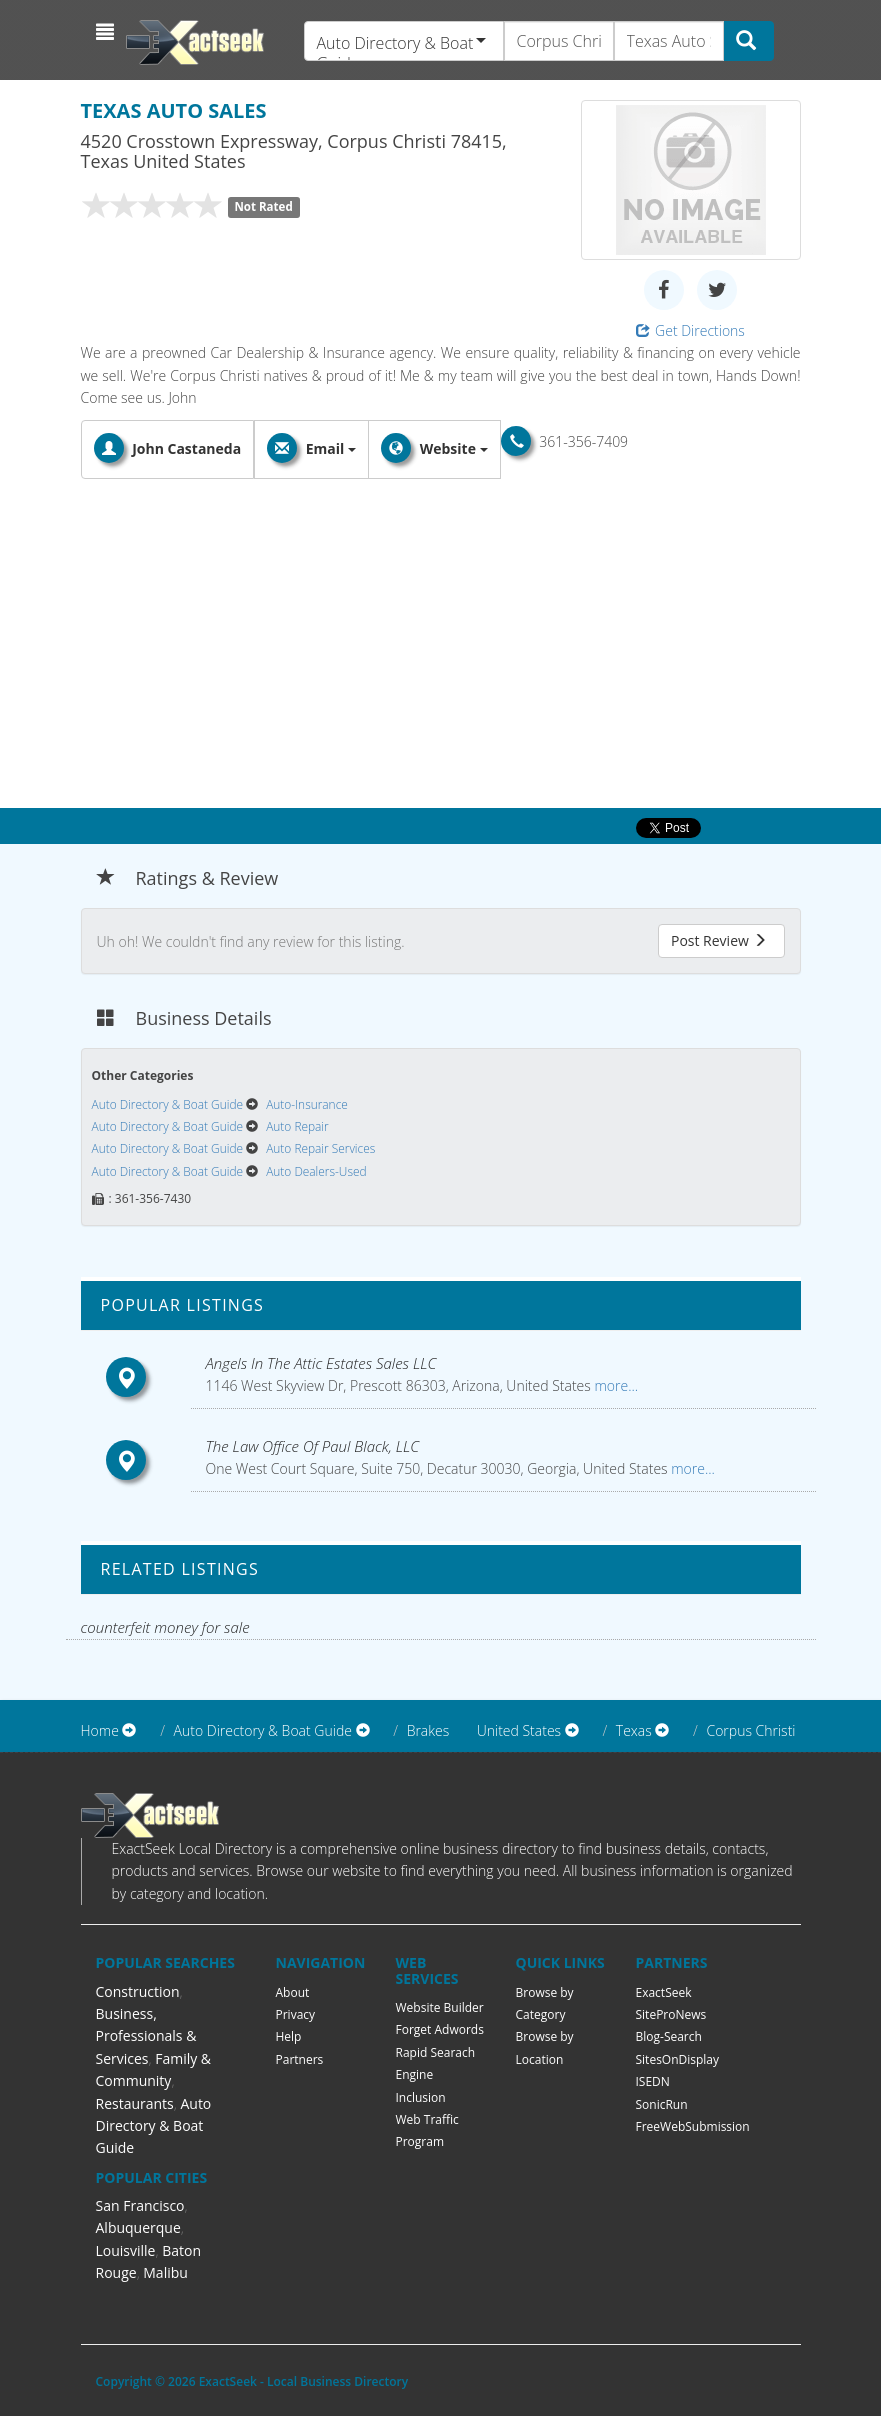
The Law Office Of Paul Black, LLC (313, 1446)
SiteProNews (671, 2014)
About (293, 1992)
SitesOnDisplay (678, 2059)
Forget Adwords (440, 2029)
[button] (107, 32)
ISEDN (653, 2081)
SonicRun (662, 2104)
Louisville (126, 2250)
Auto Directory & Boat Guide (154, 2126)
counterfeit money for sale (165, 1627)
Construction (138, 1991)
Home (100, 1730)
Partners (300, 2059)
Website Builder (440, 2007)
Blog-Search (669, 2036)
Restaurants (135, 2103)
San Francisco (140, 2205)
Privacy (296, 2014)
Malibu (165, 2272)
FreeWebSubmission (693, 2126)
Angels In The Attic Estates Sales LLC (321, 1363)
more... (614, 1385)
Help (289, 2036)
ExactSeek (664, 1992)
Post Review (719, 940)
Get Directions (690, 330)
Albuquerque (138, 2227)
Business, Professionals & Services (146, 2036)
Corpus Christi (750, 1730)
